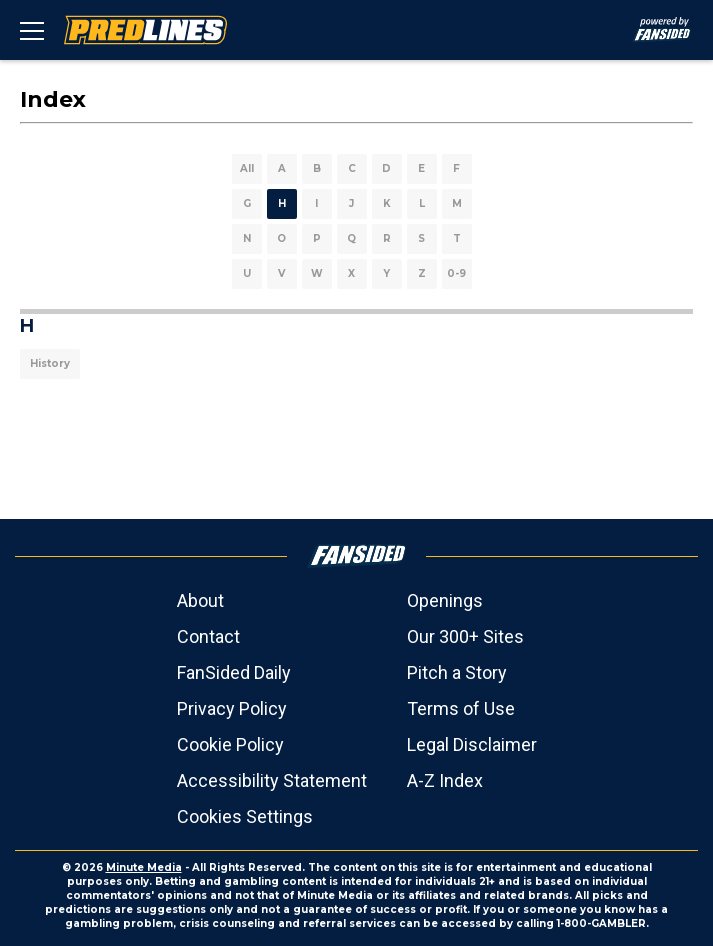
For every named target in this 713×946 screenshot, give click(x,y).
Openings (445, 600)
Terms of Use (461, 708)
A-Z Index (445, 780)
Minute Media (144, 867)
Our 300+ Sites (465, 636)
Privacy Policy (232, 708)
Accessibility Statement (272, 780)
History (50, 363)
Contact (208, 636)
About (200, 600)
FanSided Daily (234, 672)
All (247, 168)
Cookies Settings (245, 816)
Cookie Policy (230, 744)
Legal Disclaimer (472, 744)
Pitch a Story (457, 672)
